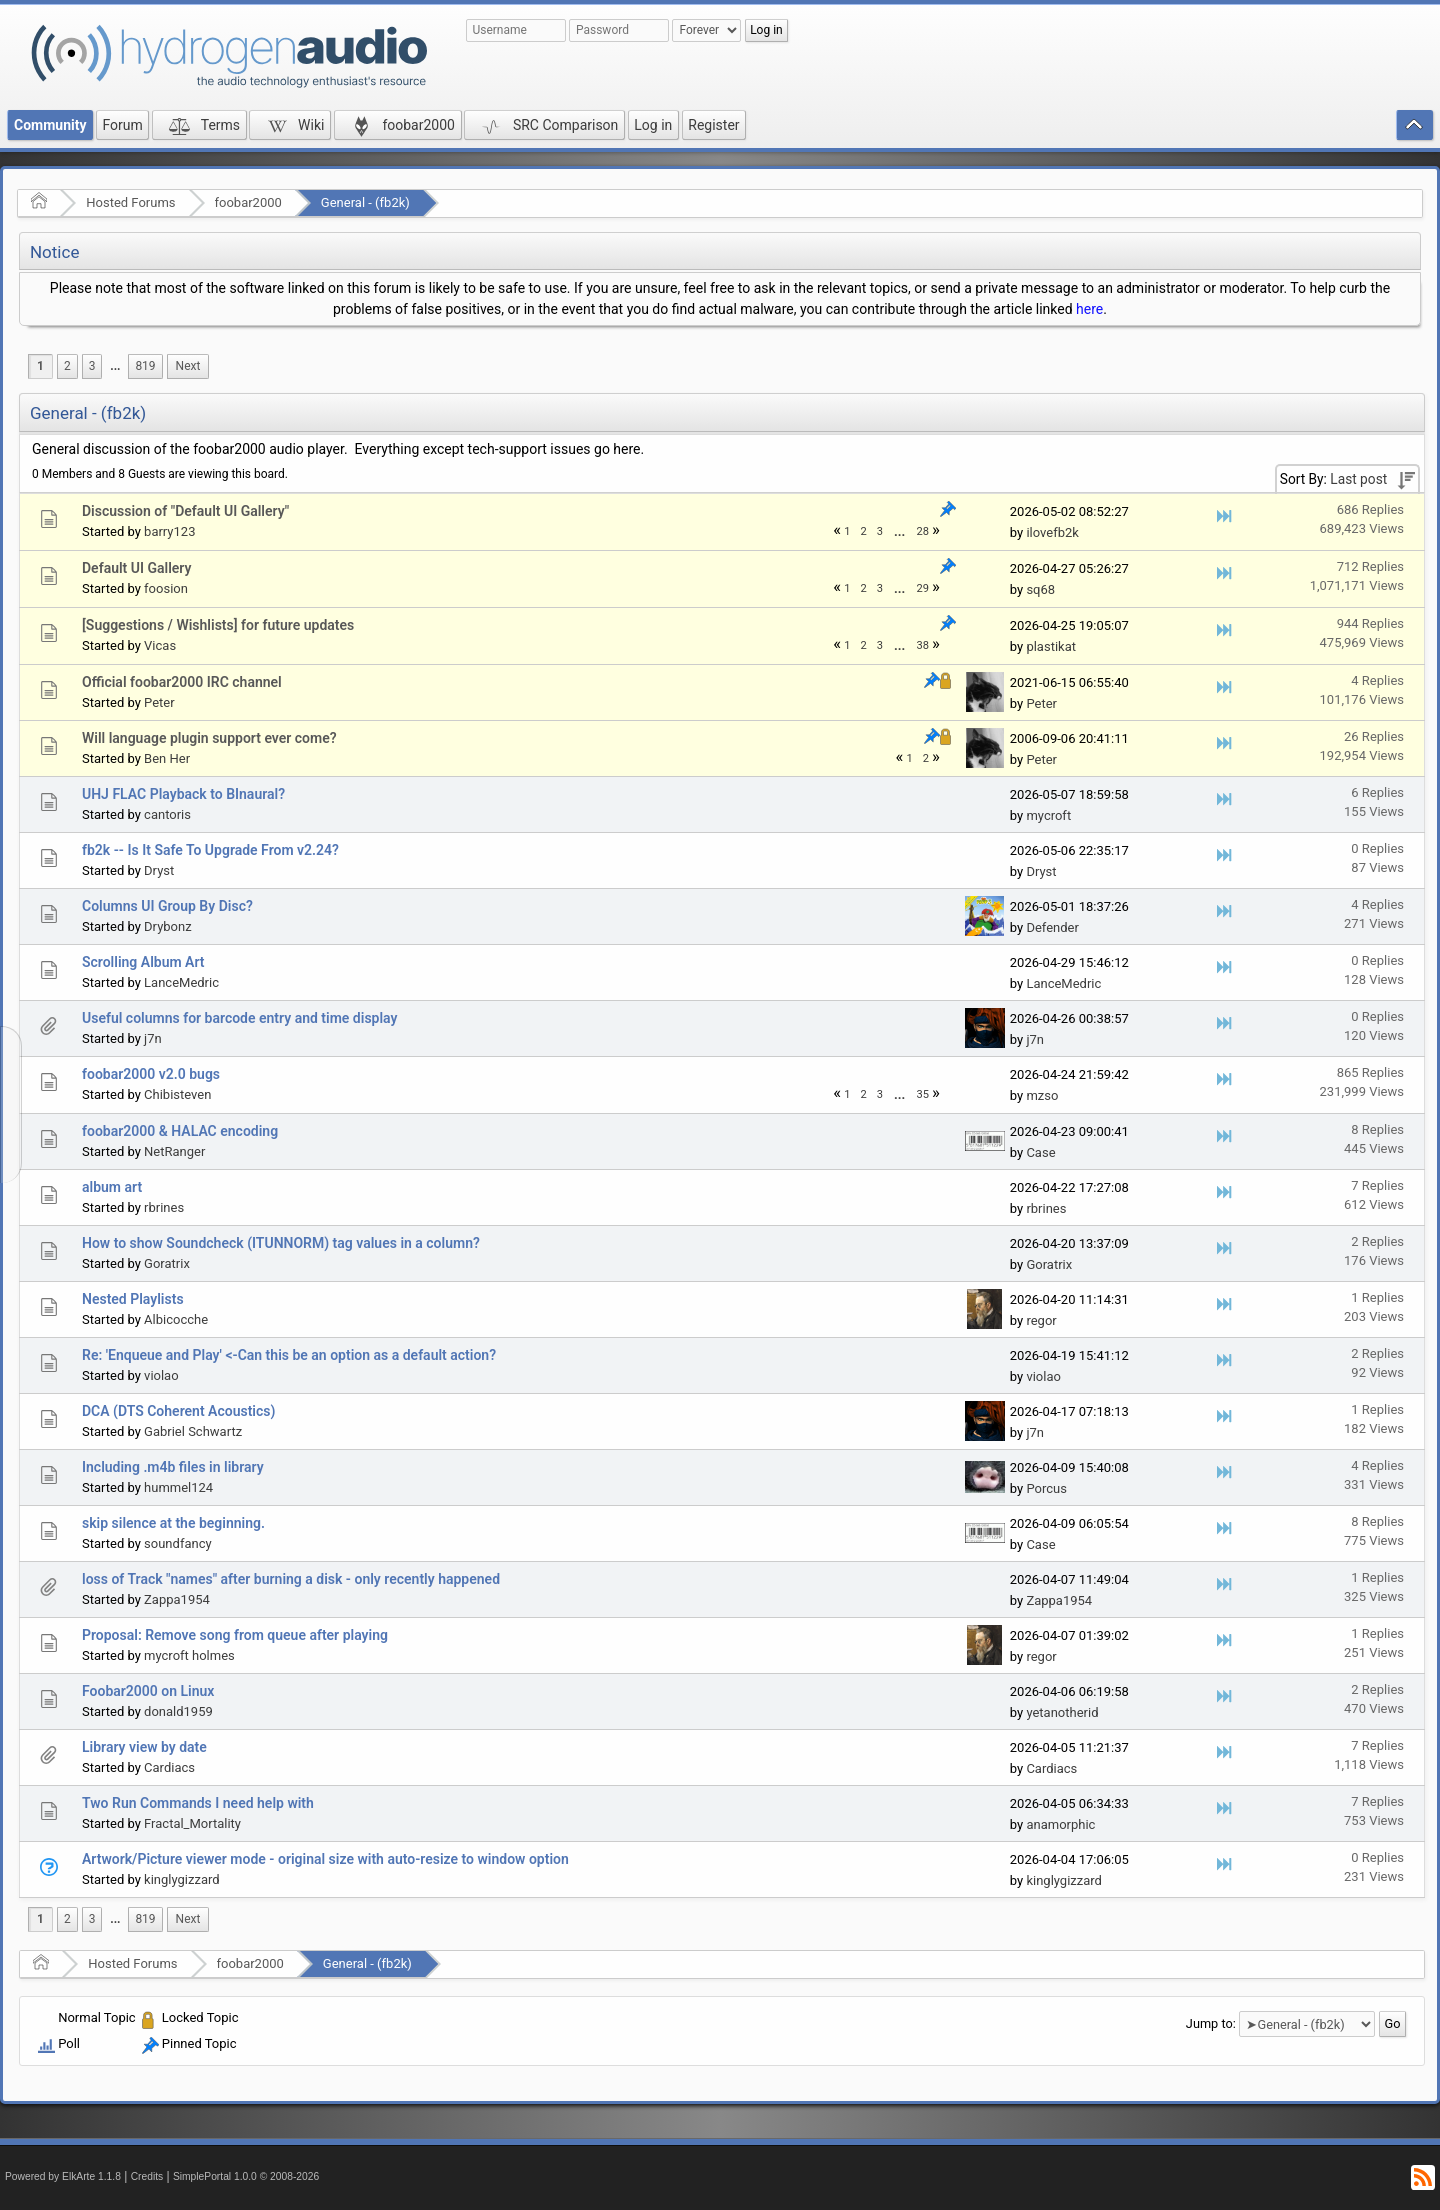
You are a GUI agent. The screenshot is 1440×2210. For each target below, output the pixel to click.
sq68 (1040, 589)
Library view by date (144, 1747)
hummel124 (178, 1487)
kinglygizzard (182, 1879)
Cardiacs (169, 1767)
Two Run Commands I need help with (198, 1803)
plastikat (1051, 646)
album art (112, 1187)
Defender (1052, 927)
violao (161, 1375)
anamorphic (1060, 1824)
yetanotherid (1062, 1712)
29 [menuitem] (922, 588)
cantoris (167, 814)
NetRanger (174, 1151)
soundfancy (178, 1543)
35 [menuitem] (922, 1094)
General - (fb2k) (365, 202)
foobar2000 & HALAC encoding (180, 1131)
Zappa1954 (177, 1599)
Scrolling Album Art (143, 962)
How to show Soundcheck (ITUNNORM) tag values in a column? (281, 1243)
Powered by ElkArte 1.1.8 (63, 2176)
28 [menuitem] (922, 531)
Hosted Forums (130, 202)
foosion (166, 588)
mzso (1042, 1095)
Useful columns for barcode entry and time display (239, 1018)
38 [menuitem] (922, 645)
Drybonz (168, 926)
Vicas (160, 645)
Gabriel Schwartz (193, 1431)
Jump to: (1211, 2023)
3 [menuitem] (92, 366)
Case (1040, 1152)
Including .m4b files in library (173, 1467)
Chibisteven (177, 1094)
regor (1041, 1320)
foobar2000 (248, 202)
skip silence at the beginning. (173, 1523)
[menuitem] (115, 366)
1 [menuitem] (40, 366)
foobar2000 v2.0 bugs (151, 1074)
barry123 (169, 531)
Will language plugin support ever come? (209, 738)
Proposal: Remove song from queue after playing (235, 1635)
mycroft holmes (189, 1655)
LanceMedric (181, 982)
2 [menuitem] (67, 366)
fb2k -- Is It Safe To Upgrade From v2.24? (210, 850)
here (1089, 309)
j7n (153, 1038)
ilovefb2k (1052, 532)
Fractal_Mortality (192, 1823)
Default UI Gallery (136, 568)
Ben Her (167, 758)
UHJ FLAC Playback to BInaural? (183, 794)
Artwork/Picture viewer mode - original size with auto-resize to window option (325, 1859)
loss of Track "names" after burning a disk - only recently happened (291, 1579)
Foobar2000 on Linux (148, 1691)
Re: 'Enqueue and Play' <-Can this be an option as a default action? (289, 1355)
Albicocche (176, 1319)
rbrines (164, 1207)
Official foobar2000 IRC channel (182, 682)
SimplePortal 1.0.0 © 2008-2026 (246, 2176)
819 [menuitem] (145, 366)
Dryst (159, 870)
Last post (1358, 479)
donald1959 (178, 1711)
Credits (147, 2176)
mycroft (1048, 815)
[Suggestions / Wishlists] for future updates (218, 625)
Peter (159, 702)
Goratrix (167, 1263)
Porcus (1046, 1488)
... (115, 366)
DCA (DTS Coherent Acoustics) (178, 1411)
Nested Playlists (133, 1299)
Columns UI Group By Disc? (167, 906)
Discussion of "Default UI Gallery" (185, 511)
